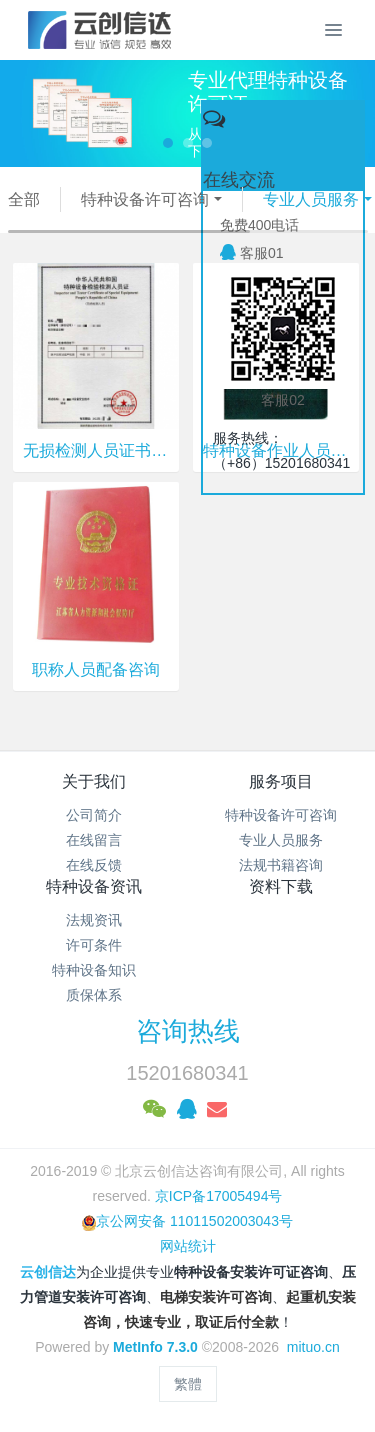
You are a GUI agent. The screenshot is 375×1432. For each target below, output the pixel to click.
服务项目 (281, 781)
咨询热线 (188, 1031)
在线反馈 (94, 865)
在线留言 (94, 840)
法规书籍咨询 (281, 865)
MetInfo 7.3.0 (155, 1347)
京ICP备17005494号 (219, 1196)
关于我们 (94, 781)
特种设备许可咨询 (145, 199)
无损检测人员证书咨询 (96, 450)
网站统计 (188, 1246)
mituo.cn (313, 1347)
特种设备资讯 (94, 886)
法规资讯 (94, 920)
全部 (24, 199)
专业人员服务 (310, 199)
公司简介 (94, 815)
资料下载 (281, 886)
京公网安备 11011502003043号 (187, 1221)
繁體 (188, 1384)
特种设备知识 (94, 970)
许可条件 (94, 945)
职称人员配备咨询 (96, 669)
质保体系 (94, 995)
